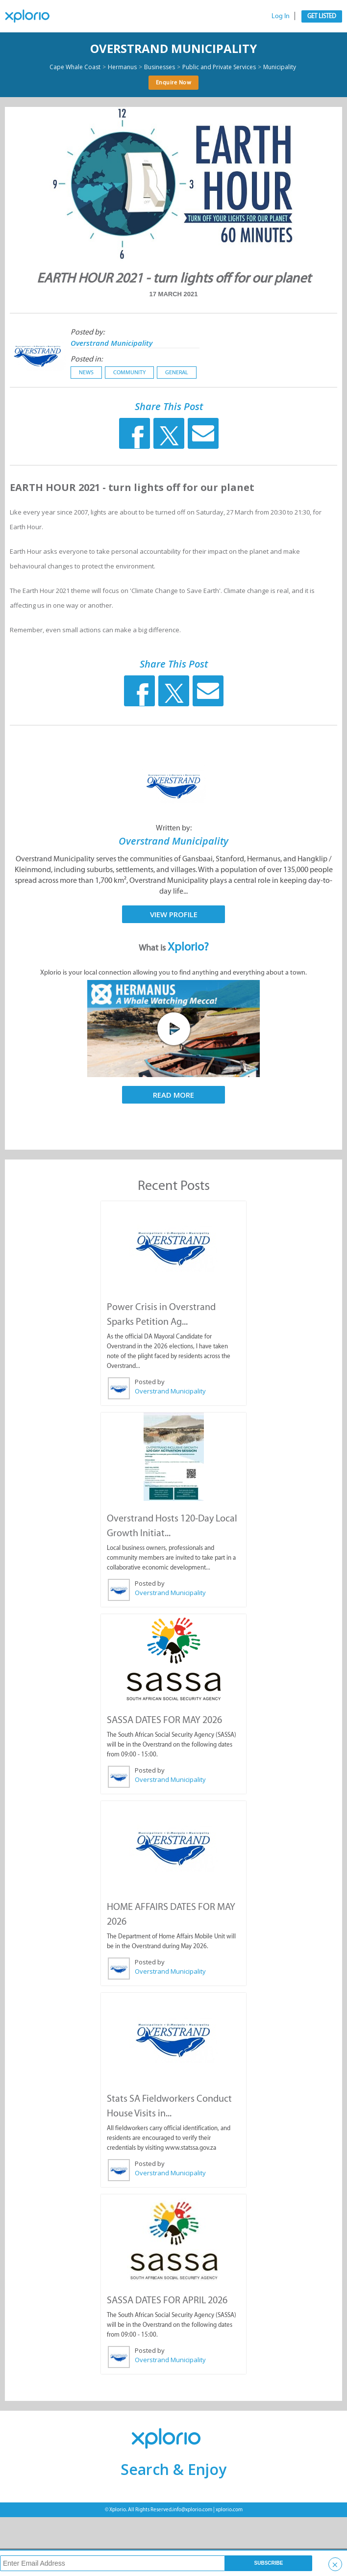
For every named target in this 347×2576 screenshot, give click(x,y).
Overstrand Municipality (173, 48)
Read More (173, 1095)
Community (129, 372)
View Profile (174, 914)
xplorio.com (229, 2509)
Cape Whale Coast (75, 67)
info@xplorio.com (192, 2509)
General (176, 372)
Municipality (279, 67)
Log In (281, 16)
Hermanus (122, 67)
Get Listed (321, 16)
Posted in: (86, 358)
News (86, 372)
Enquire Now (174, 82)
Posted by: (87, 331)
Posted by (150, 1381)
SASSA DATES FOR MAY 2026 (164, 1720)
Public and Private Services (219, 67)
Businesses (159, 67)
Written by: (174, 827)
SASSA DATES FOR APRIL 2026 (167, 2300)
